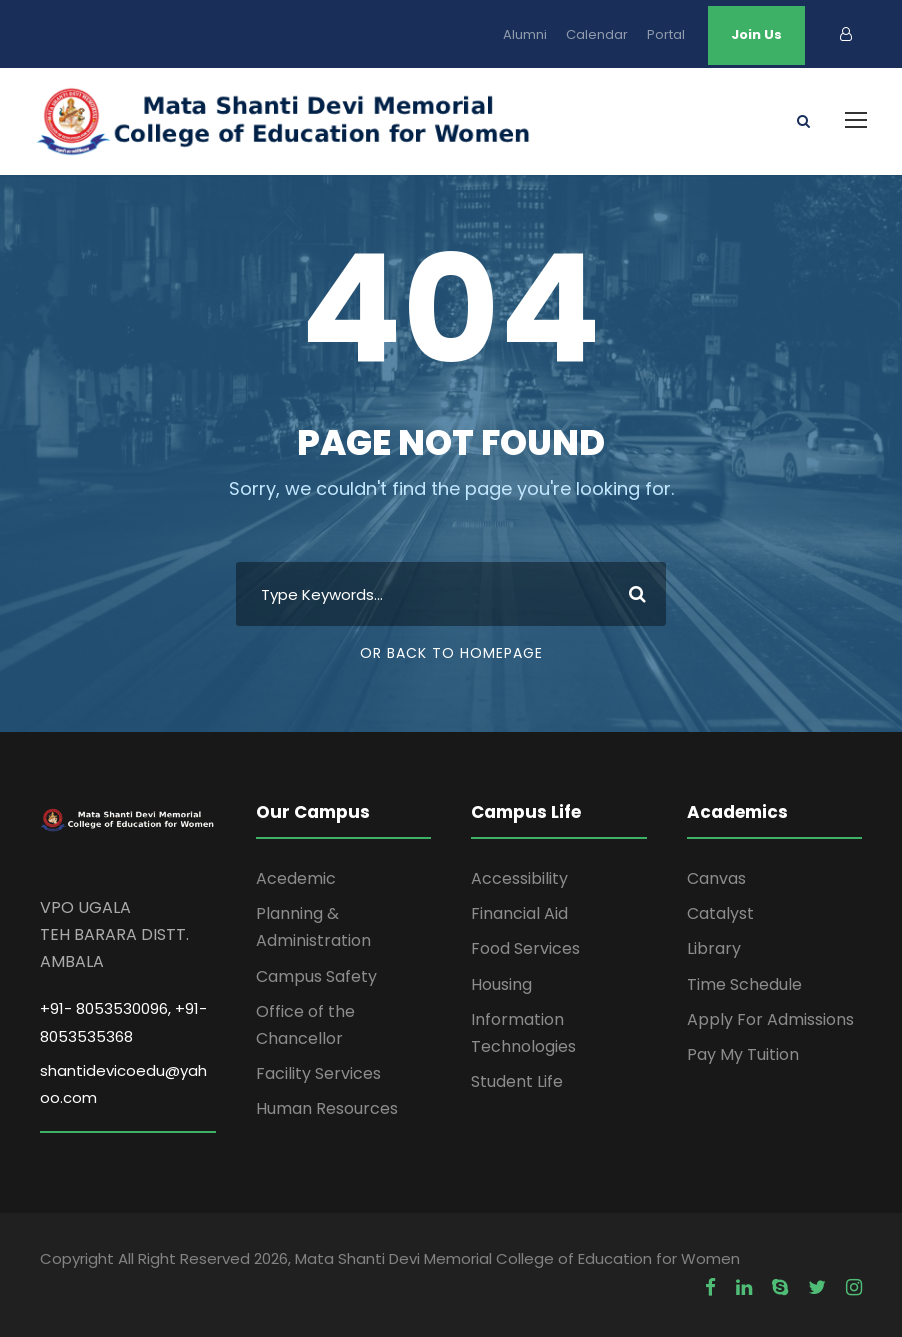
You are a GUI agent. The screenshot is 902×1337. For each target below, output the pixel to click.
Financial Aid (519, 913)
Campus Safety (316, 976)
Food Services (525, 948)
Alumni (525, 34)
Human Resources (327, 1108)
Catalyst (720, 913)
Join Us (756, 34)
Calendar (597, 34)
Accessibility (519, 878)
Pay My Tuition (743, 1054)
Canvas (716, 878)
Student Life (517, 1081)
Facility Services (318, 1073)
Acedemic (296, 878)
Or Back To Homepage (451, 653)
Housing (501, 984)
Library (714, 948)
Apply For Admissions (770, 1019)
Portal (666, 34)
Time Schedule (744, 984)
